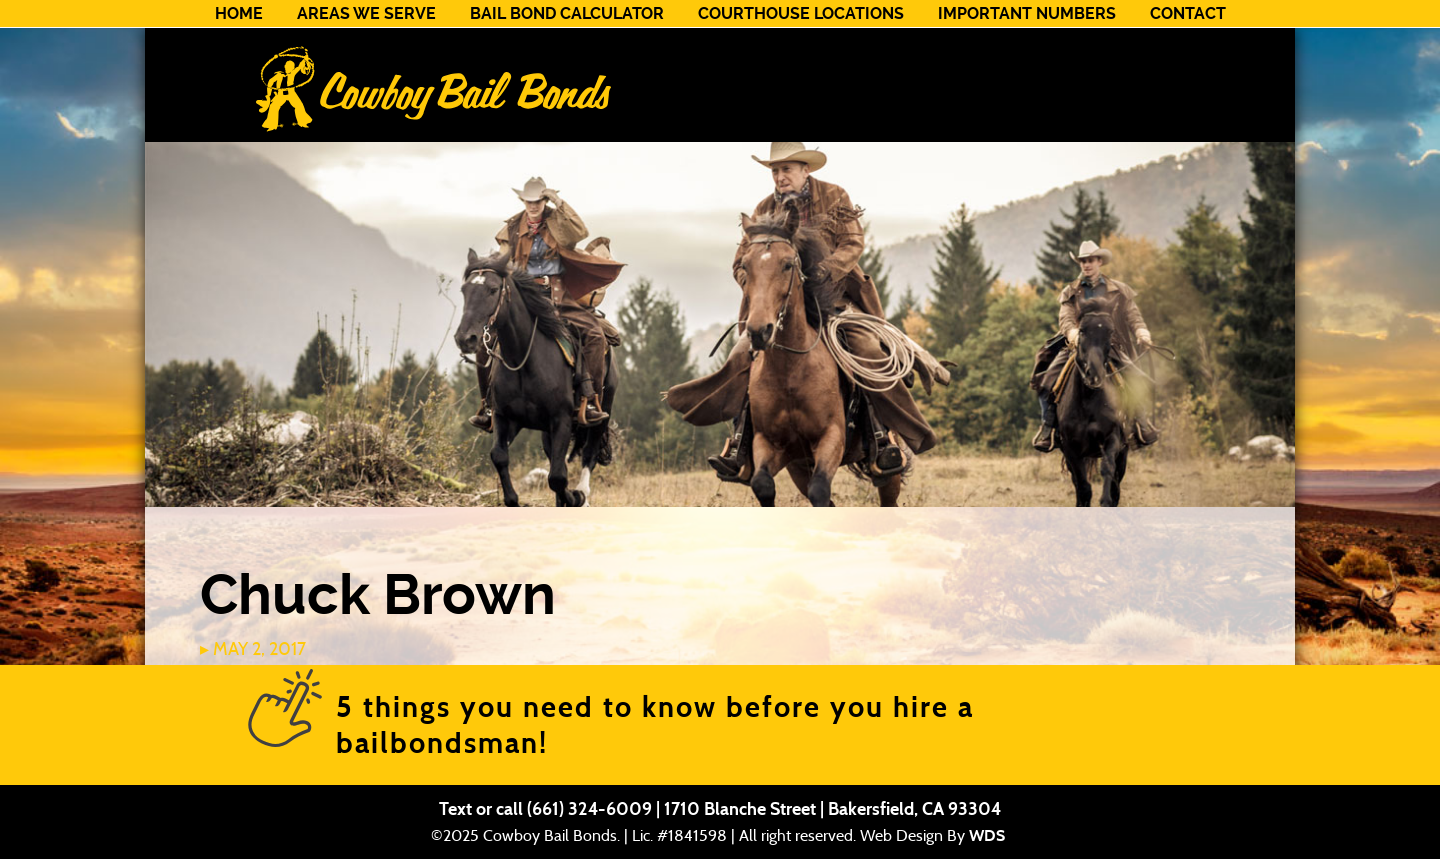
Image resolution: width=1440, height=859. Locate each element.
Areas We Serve (366, 13)
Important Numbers (1027, 13)
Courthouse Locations (801, 13)
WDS (987, 835)
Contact (1188, 13)
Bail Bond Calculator (567, 13)
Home (239, 13)
